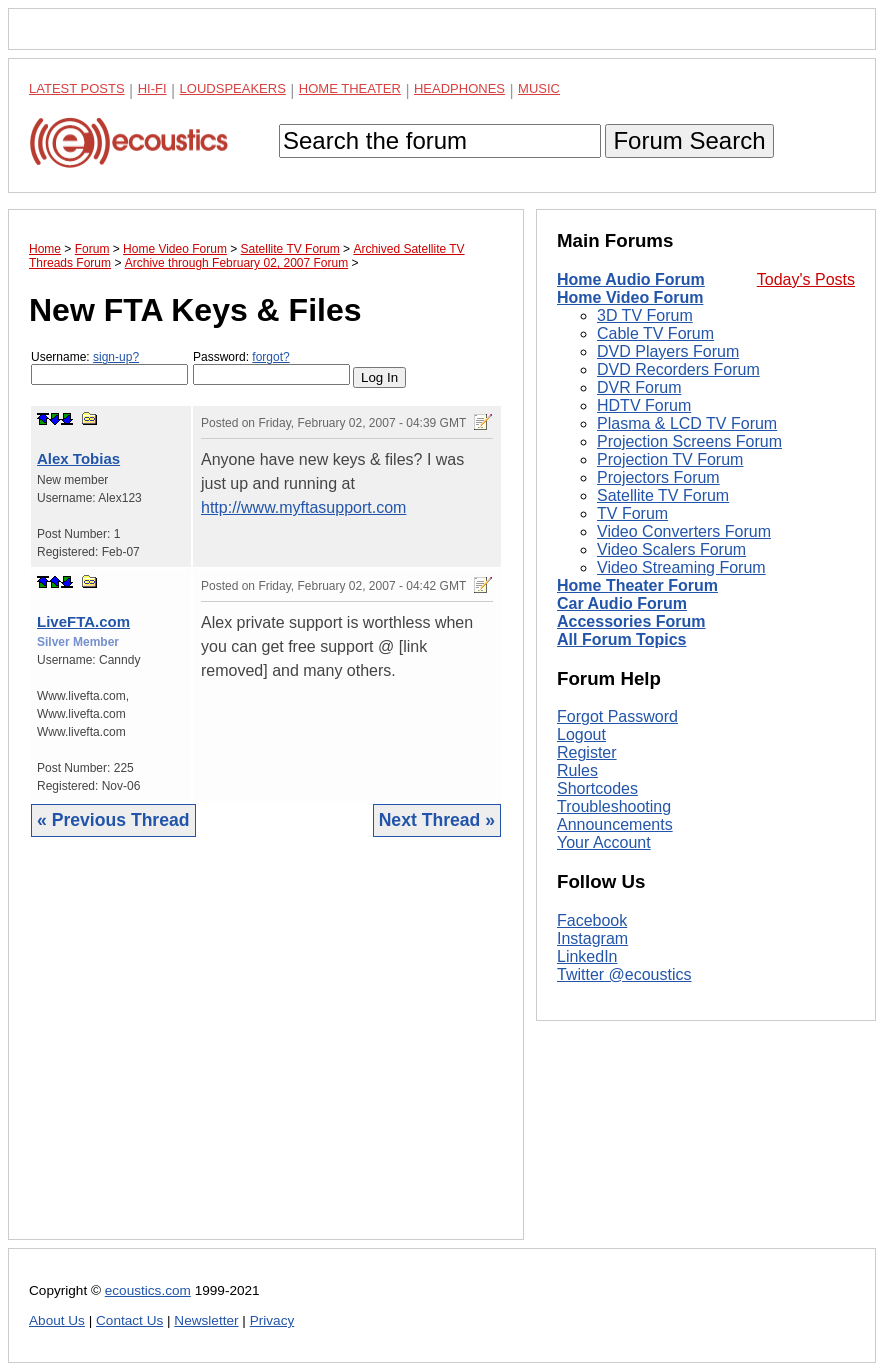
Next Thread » (437, 820)
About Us (57, 1320)
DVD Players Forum (668, 351)
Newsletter (206, 1320)
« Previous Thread (113, 820)
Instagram (592, 938)
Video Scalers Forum (671, 549)
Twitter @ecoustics (624, 974)
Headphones (459, 88)
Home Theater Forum (637, 585)
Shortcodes (597, 788)
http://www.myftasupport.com (303, 507)
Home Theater (350, 88)
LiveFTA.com (83, 621)
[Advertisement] (266, 1053)
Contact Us (129, 1320)
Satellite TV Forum (663, 495)
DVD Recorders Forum (678, 369)
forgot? (270, 357)
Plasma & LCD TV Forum (687, 423)
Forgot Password (617, 716)
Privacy (272, 1320)
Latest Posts (77, 88)
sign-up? (116, 357)
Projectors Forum (658, 477)
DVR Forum (639, 387)
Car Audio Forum (622, 603)
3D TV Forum (645, 315)
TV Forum (632, 513)
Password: (271, 367)
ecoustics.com (148, 1290)
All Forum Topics (621, 639)
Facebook (592, 920)
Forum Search (689, 140)
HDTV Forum (644, 405)
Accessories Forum (631, 621)
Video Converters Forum (684, 531)
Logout (581, 734)
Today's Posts (806, 279)
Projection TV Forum (670, 459)
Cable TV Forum (655, 333)
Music (539, 88)
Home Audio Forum (631, 279)
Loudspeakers (233, 88)
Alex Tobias (78, 458)
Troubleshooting (614, 806)
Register (587, 752)
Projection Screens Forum (689, 441)
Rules (577, 770)
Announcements (615, 824)
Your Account (604, 842)
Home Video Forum (630, 297)
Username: (109, 367)
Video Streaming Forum (681, 567)
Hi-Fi (152, 88)
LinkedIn (587, 956)
